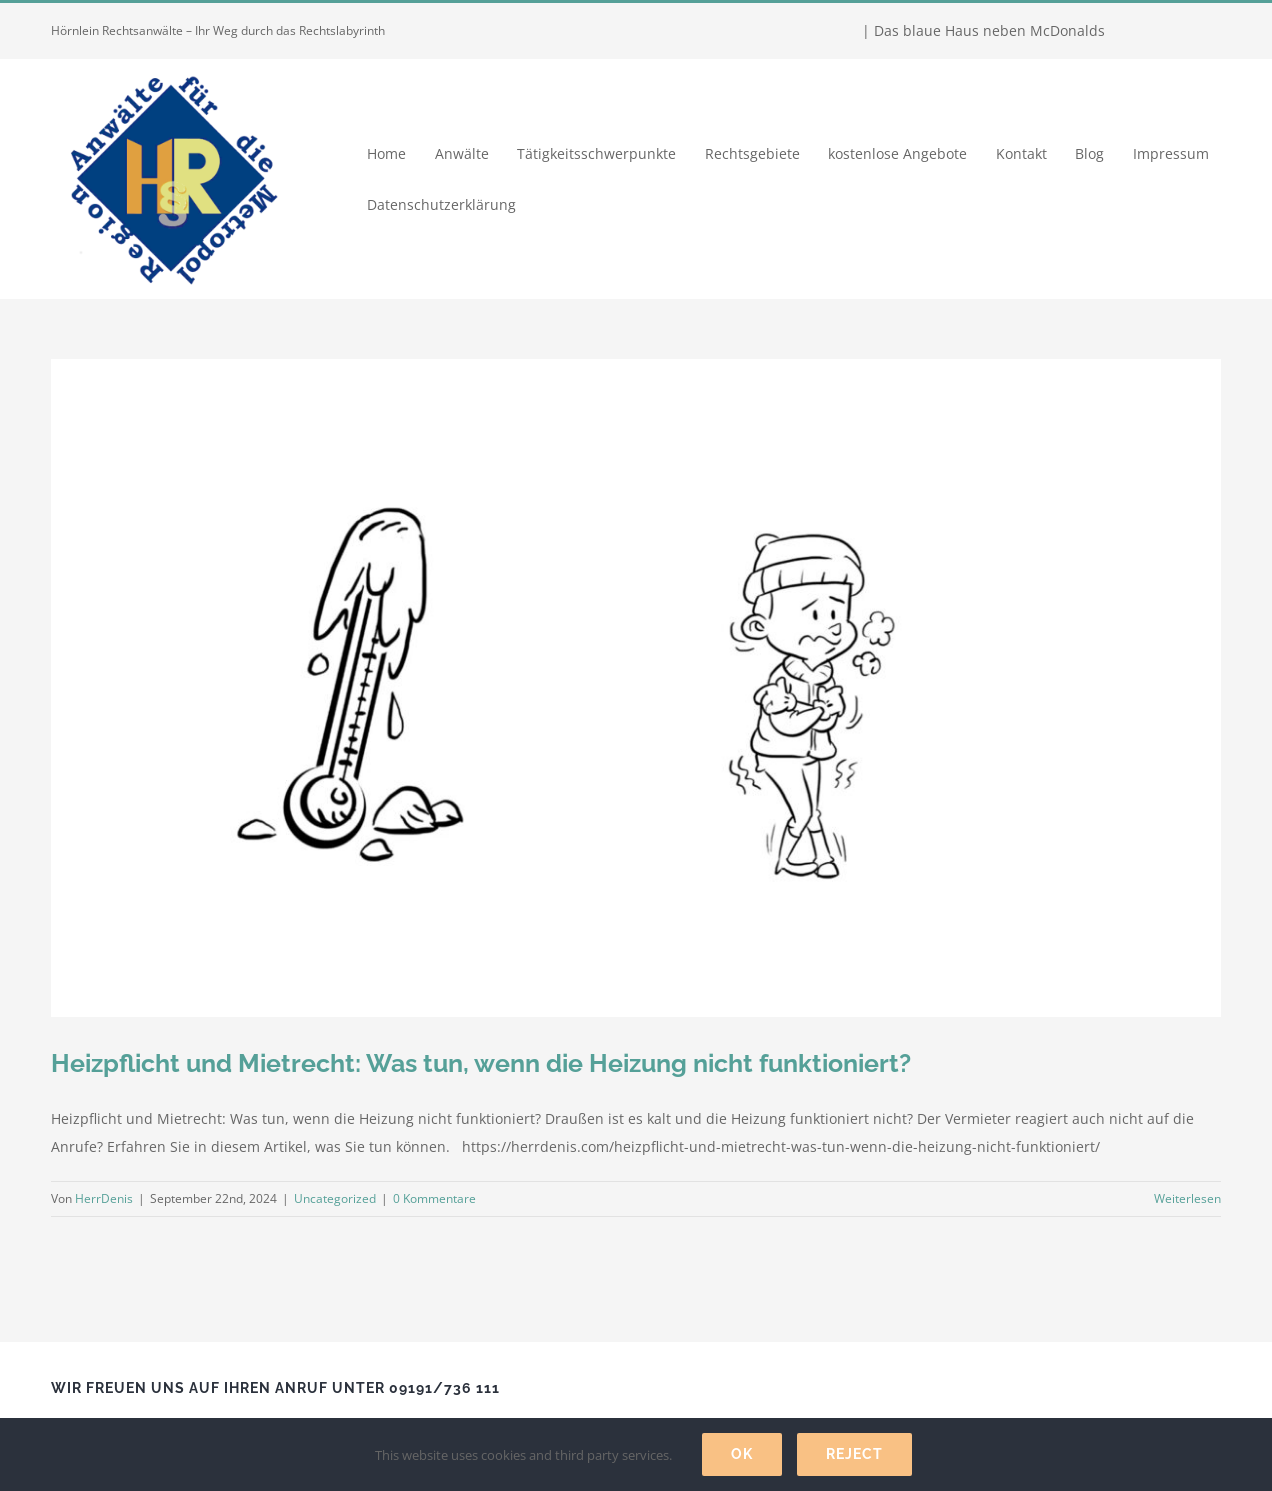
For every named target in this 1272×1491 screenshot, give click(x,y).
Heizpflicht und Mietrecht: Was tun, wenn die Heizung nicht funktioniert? (481, 1063)
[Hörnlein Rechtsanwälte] (171, 65)
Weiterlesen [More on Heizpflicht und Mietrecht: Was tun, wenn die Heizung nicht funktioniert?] (1187, 1198)
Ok (742, 1454)
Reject (854, 1454)
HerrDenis (104, 1198)
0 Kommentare (434, 1198)
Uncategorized (335, 1198)
